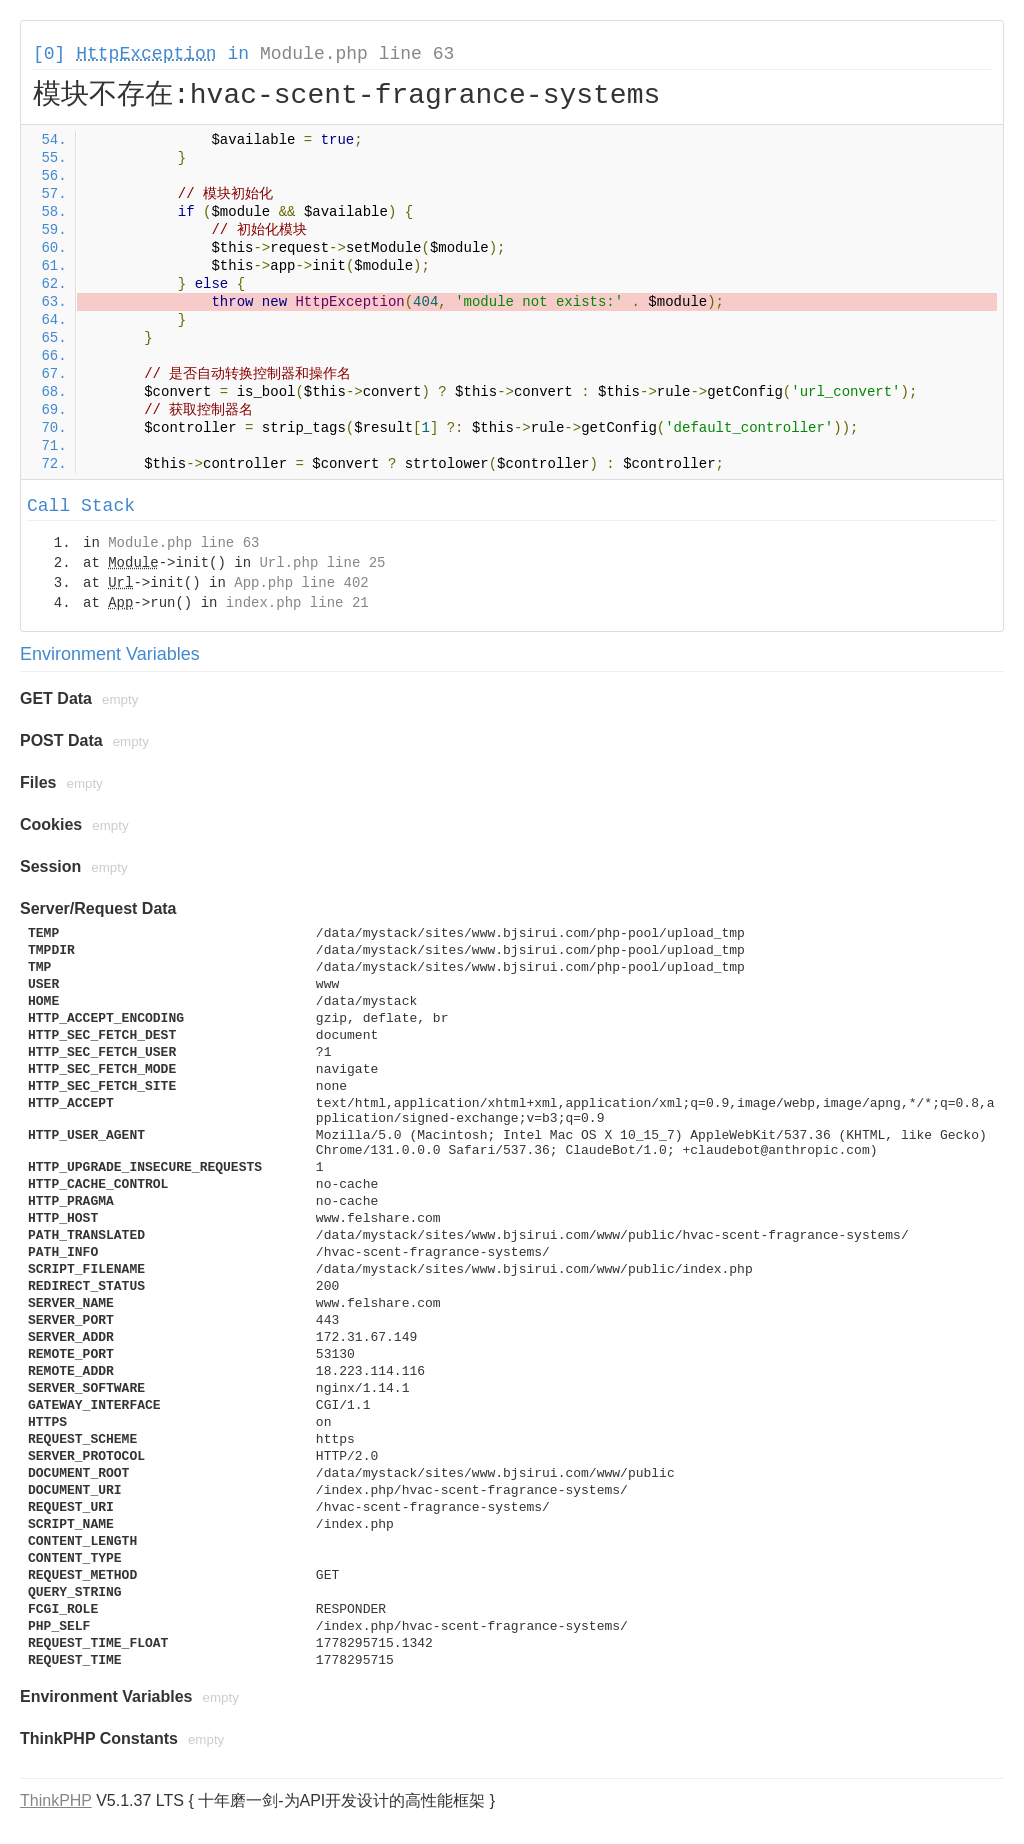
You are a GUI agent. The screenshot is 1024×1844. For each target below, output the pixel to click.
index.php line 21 (297, 603)
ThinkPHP (56, 1800)
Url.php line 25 (322, 563)
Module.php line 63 (357, 54)
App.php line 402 (301, 583)
